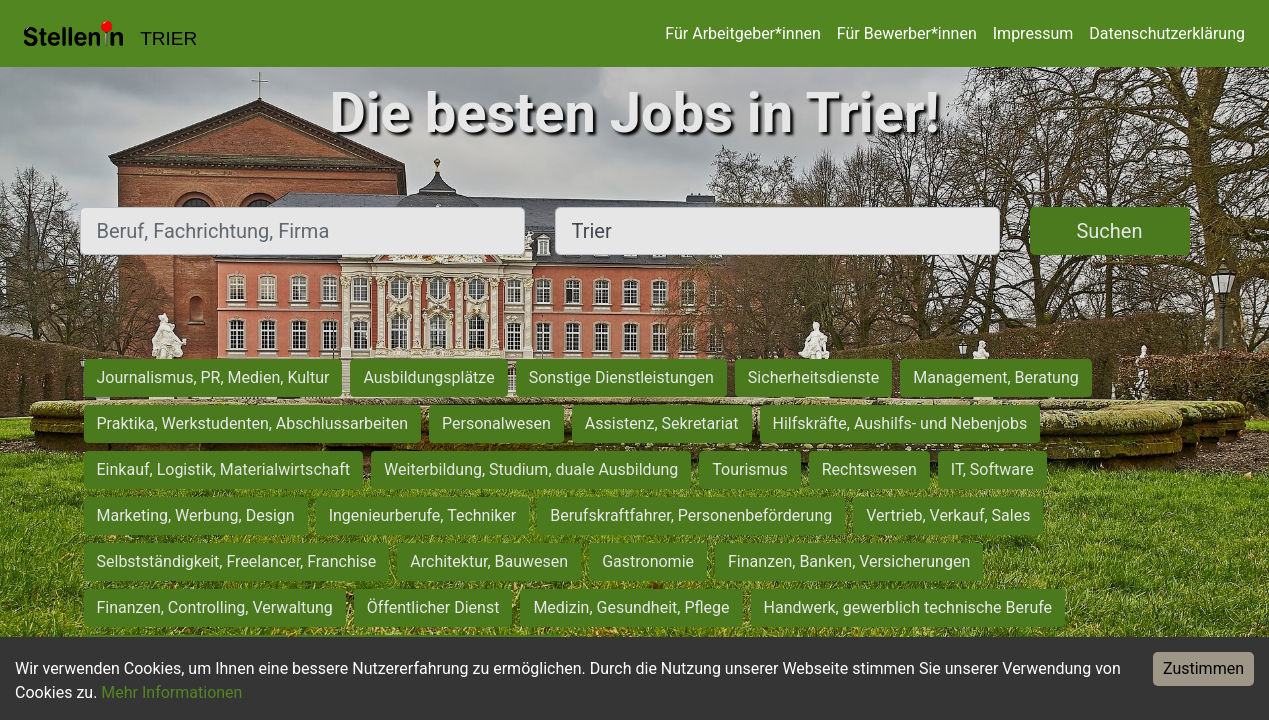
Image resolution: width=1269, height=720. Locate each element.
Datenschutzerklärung (1167, 33)
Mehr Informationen (171, 692)
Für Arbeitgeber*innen (742, 33)
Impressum (1033, 33)
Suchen (1109, 231)
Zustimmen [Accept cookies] (1203, 668)
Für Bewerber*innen (907, 33)
